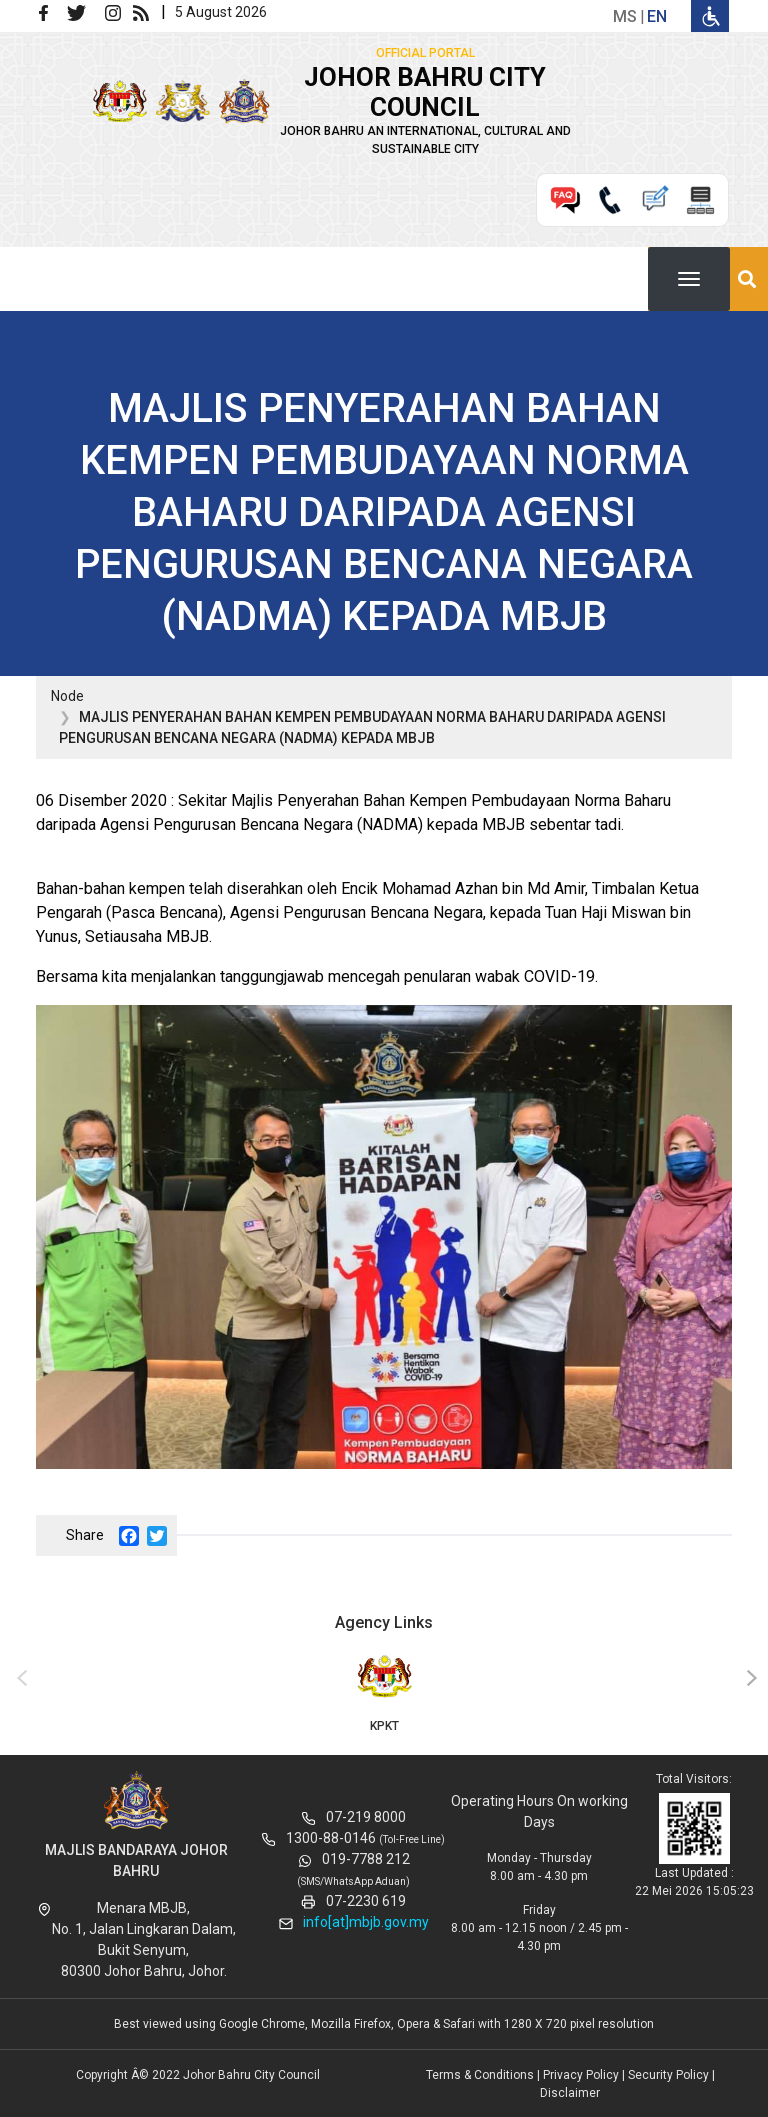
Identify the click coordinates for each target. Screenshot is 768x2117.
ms (625, 16)
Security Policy (668, 2075)
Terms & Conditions (480, 2075)
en (657, 16)
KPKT (384, 1692)
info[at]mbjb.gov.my (366, 1922)
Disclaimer (570, 2093)
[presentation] (19, 1679)
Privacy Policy (581, 2075)
